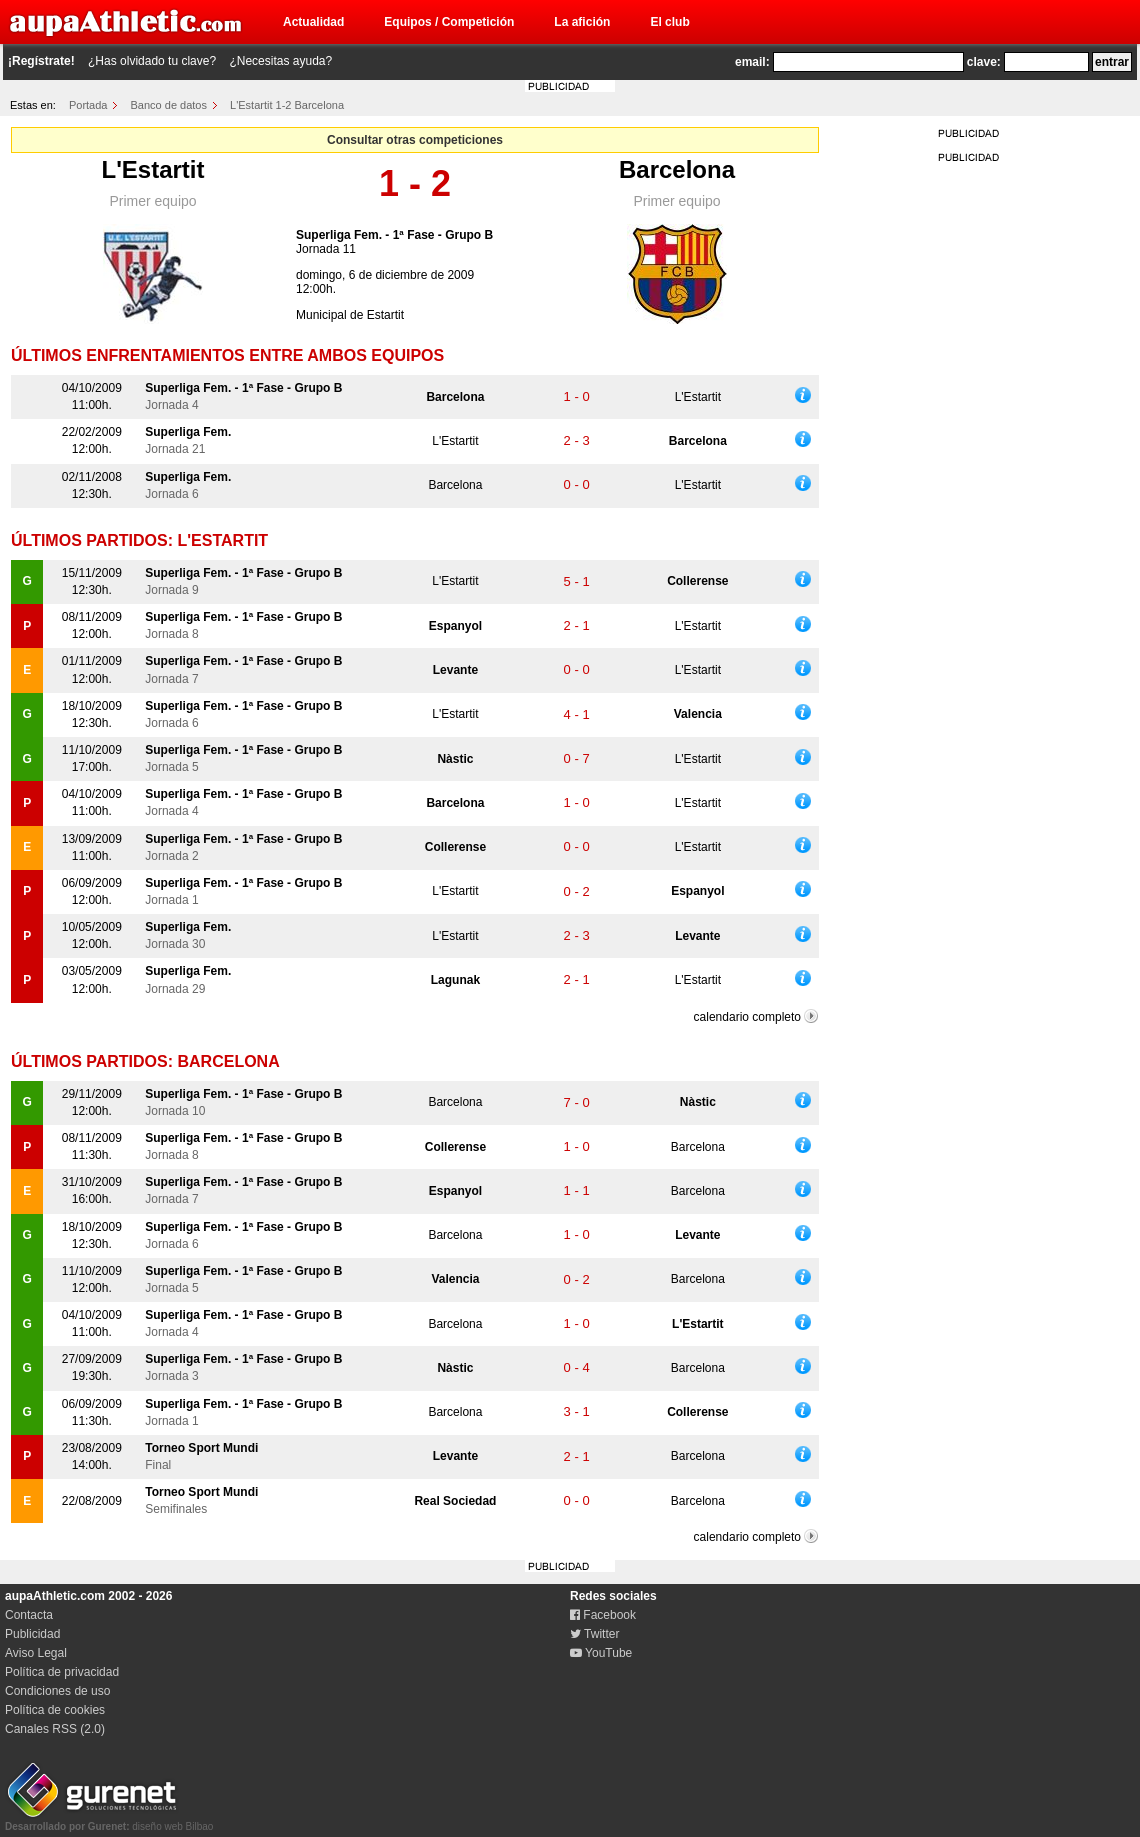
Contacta (29, 1615)
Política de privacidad (62, 1672)
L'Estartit (152, 169)
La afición (582, 22)
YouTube (601, 1653)
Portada (88, 105)
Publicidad (32, 1634)
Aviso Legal (36, 1653)
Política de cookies (55, 1710)
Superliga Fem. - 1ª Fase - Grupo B (394, 235)
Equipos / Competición (449, 22)
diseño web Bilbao (109, 1821)
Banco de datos (169, 105)
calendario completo (747, 1017)
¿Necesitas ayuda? (280, 61)
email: (752, 62)
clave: (984, 62)
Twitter (594, 1634)
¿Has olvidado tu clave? (152, 61)
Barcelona (677, 169)
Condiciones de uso (57, 1691)
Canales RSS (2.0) (55, 1729)
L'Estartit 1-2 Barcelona (287, 105)
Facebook (603, 1615)
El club (669, 22)
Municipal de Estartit (350, 315)
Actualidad (313, 22)
